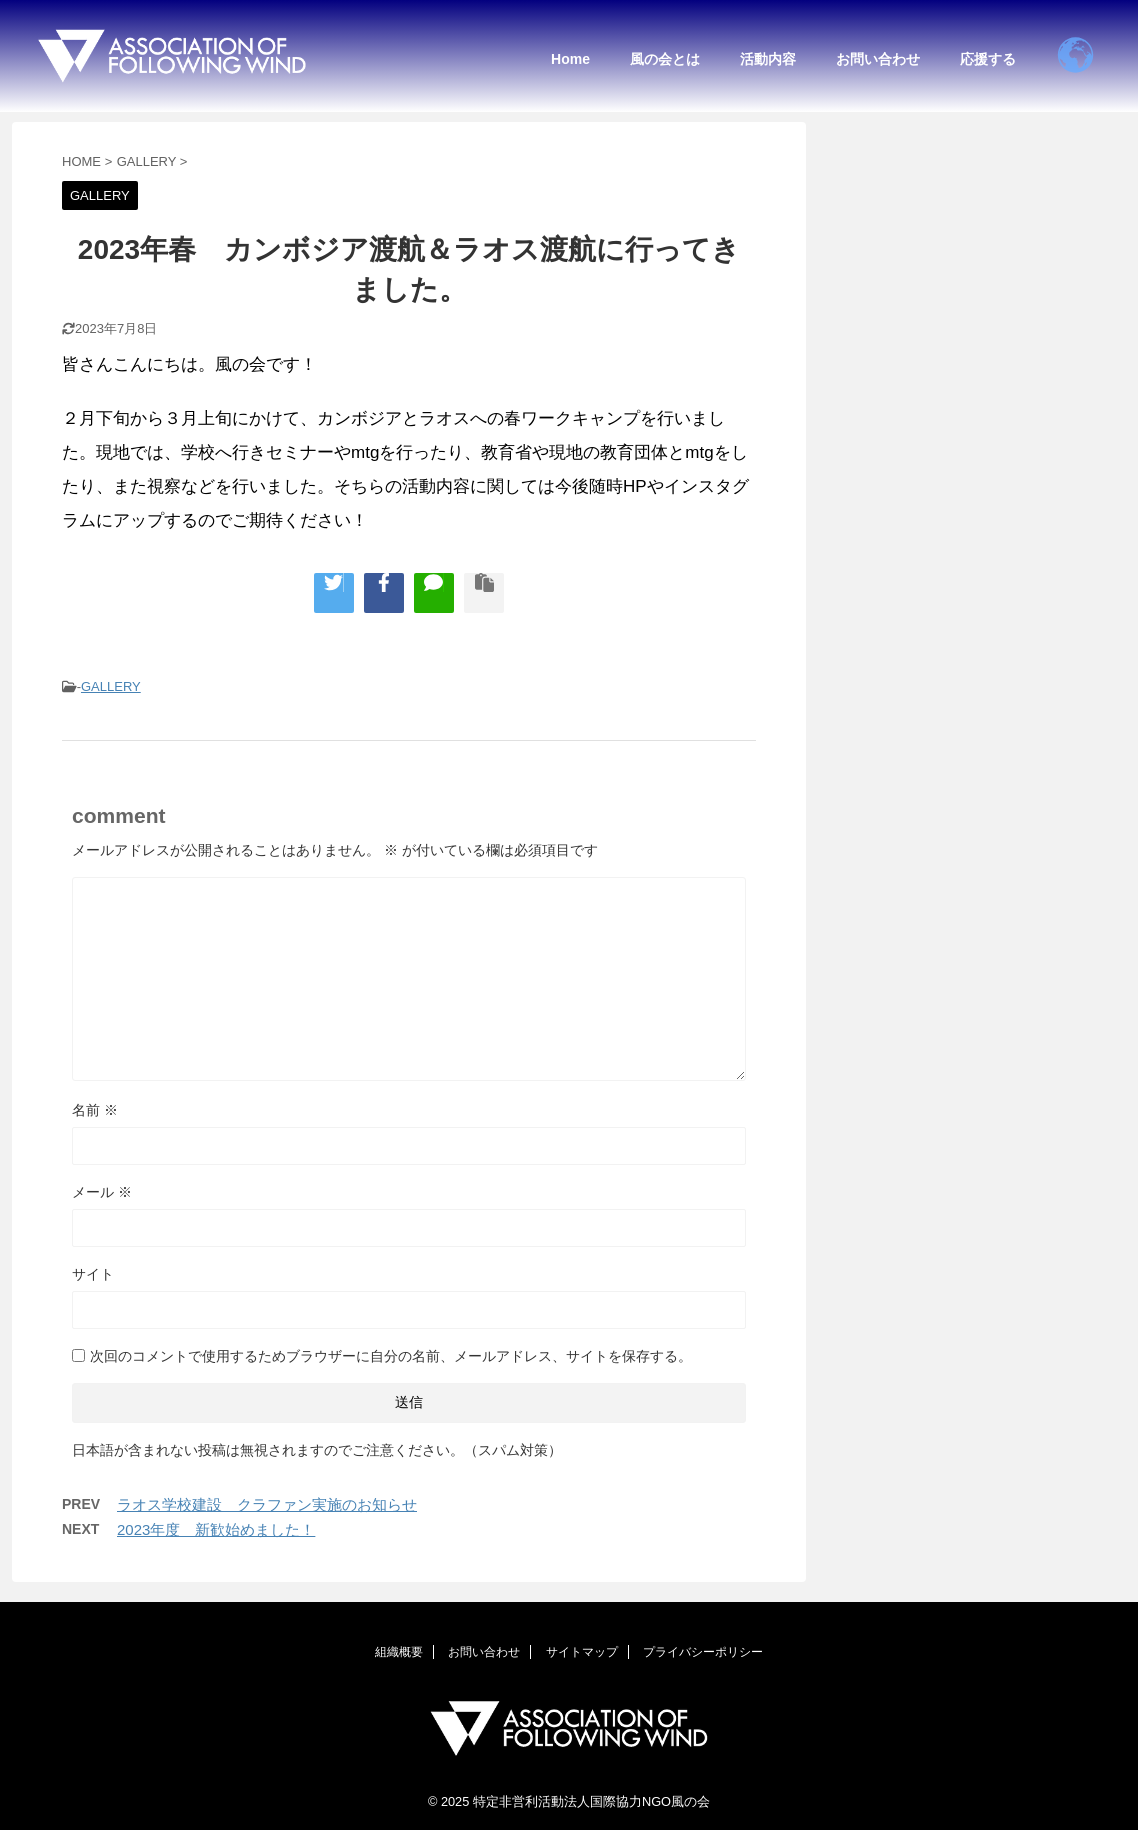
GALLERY (111, 686)
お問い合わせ (878, 59)
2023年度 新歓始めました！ (216, 1529)
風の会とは (665, 59)
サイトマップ (582, 1652)
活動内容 (768, 59)
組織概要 (399, 1652)
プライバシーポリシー (703, 1652)
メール (102, 1192)
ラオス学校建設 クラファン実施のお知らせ (267, 1504)
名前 (95, 1110)
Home (570, 59)
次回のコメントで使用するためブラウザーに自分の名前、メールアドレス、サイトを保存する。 (391, 1356)
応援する (988, 59)
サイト (93, 1274)
